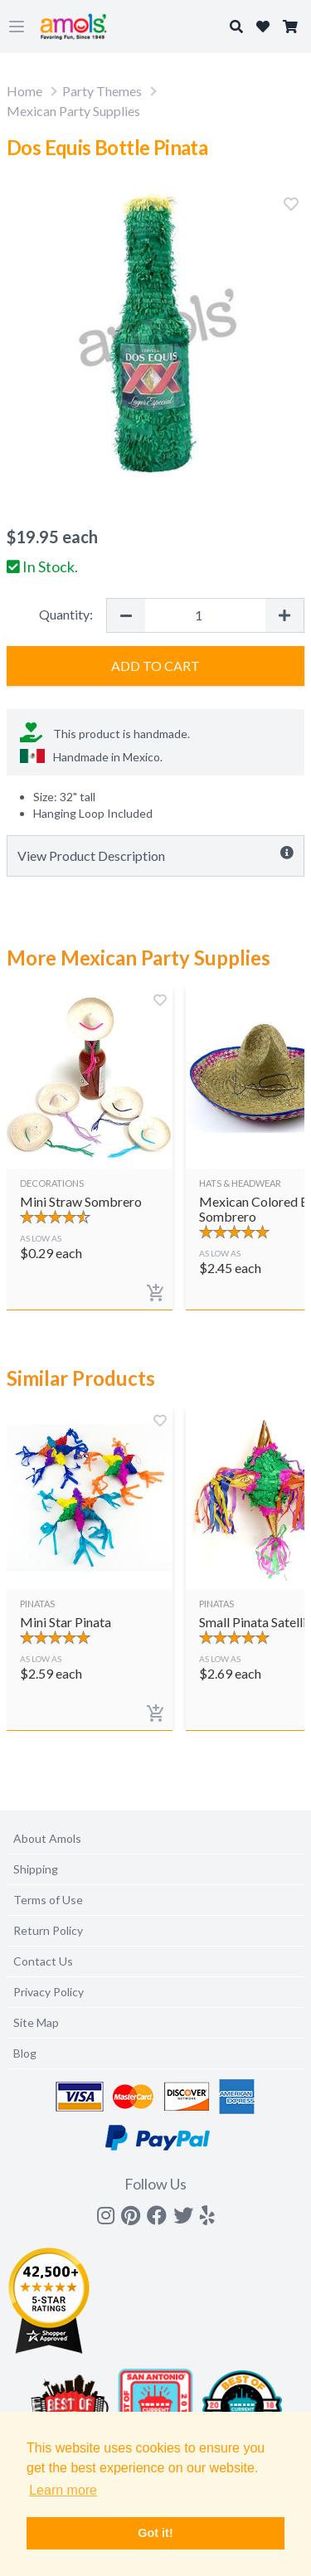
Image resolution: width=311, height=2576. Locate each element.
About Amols (47, 1838)
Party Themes (102, 91)
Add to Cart (155, 665)
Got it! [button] (155, 2533)
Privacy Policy (48, 1992)
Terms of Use (48, 1900)
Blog (24, 2053)
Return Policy (48, 1930)
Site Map (36, 2022)
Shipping (35, 1869)
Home (24, 91)
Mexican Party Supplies (73, 111)
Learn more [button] (63, 2490)
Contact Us (43, 1961)
